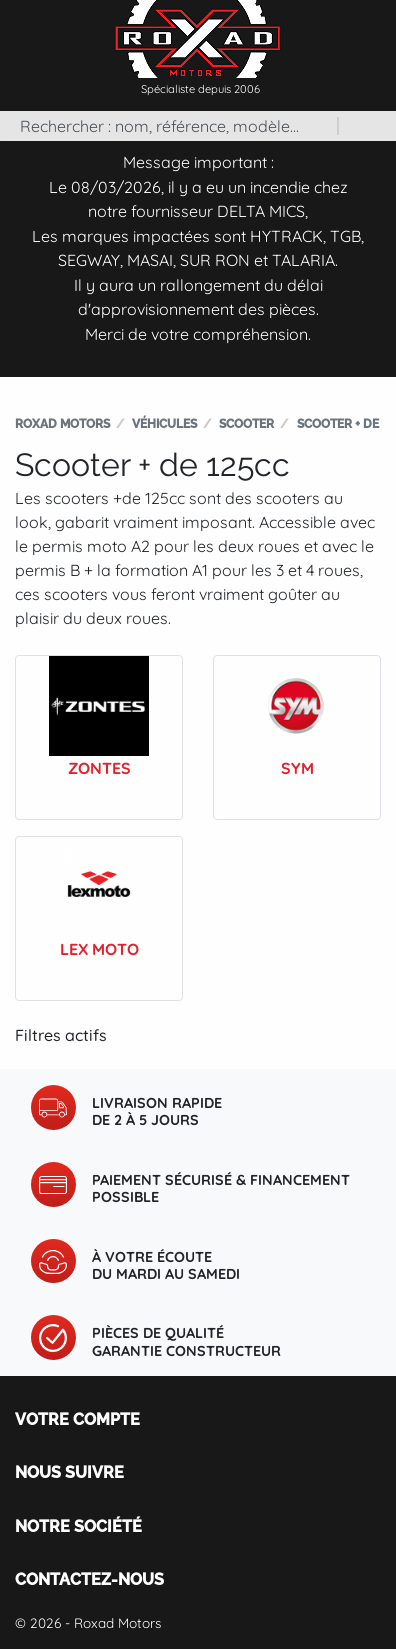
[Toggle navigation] (376, 29)
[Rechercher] (168, 126)
